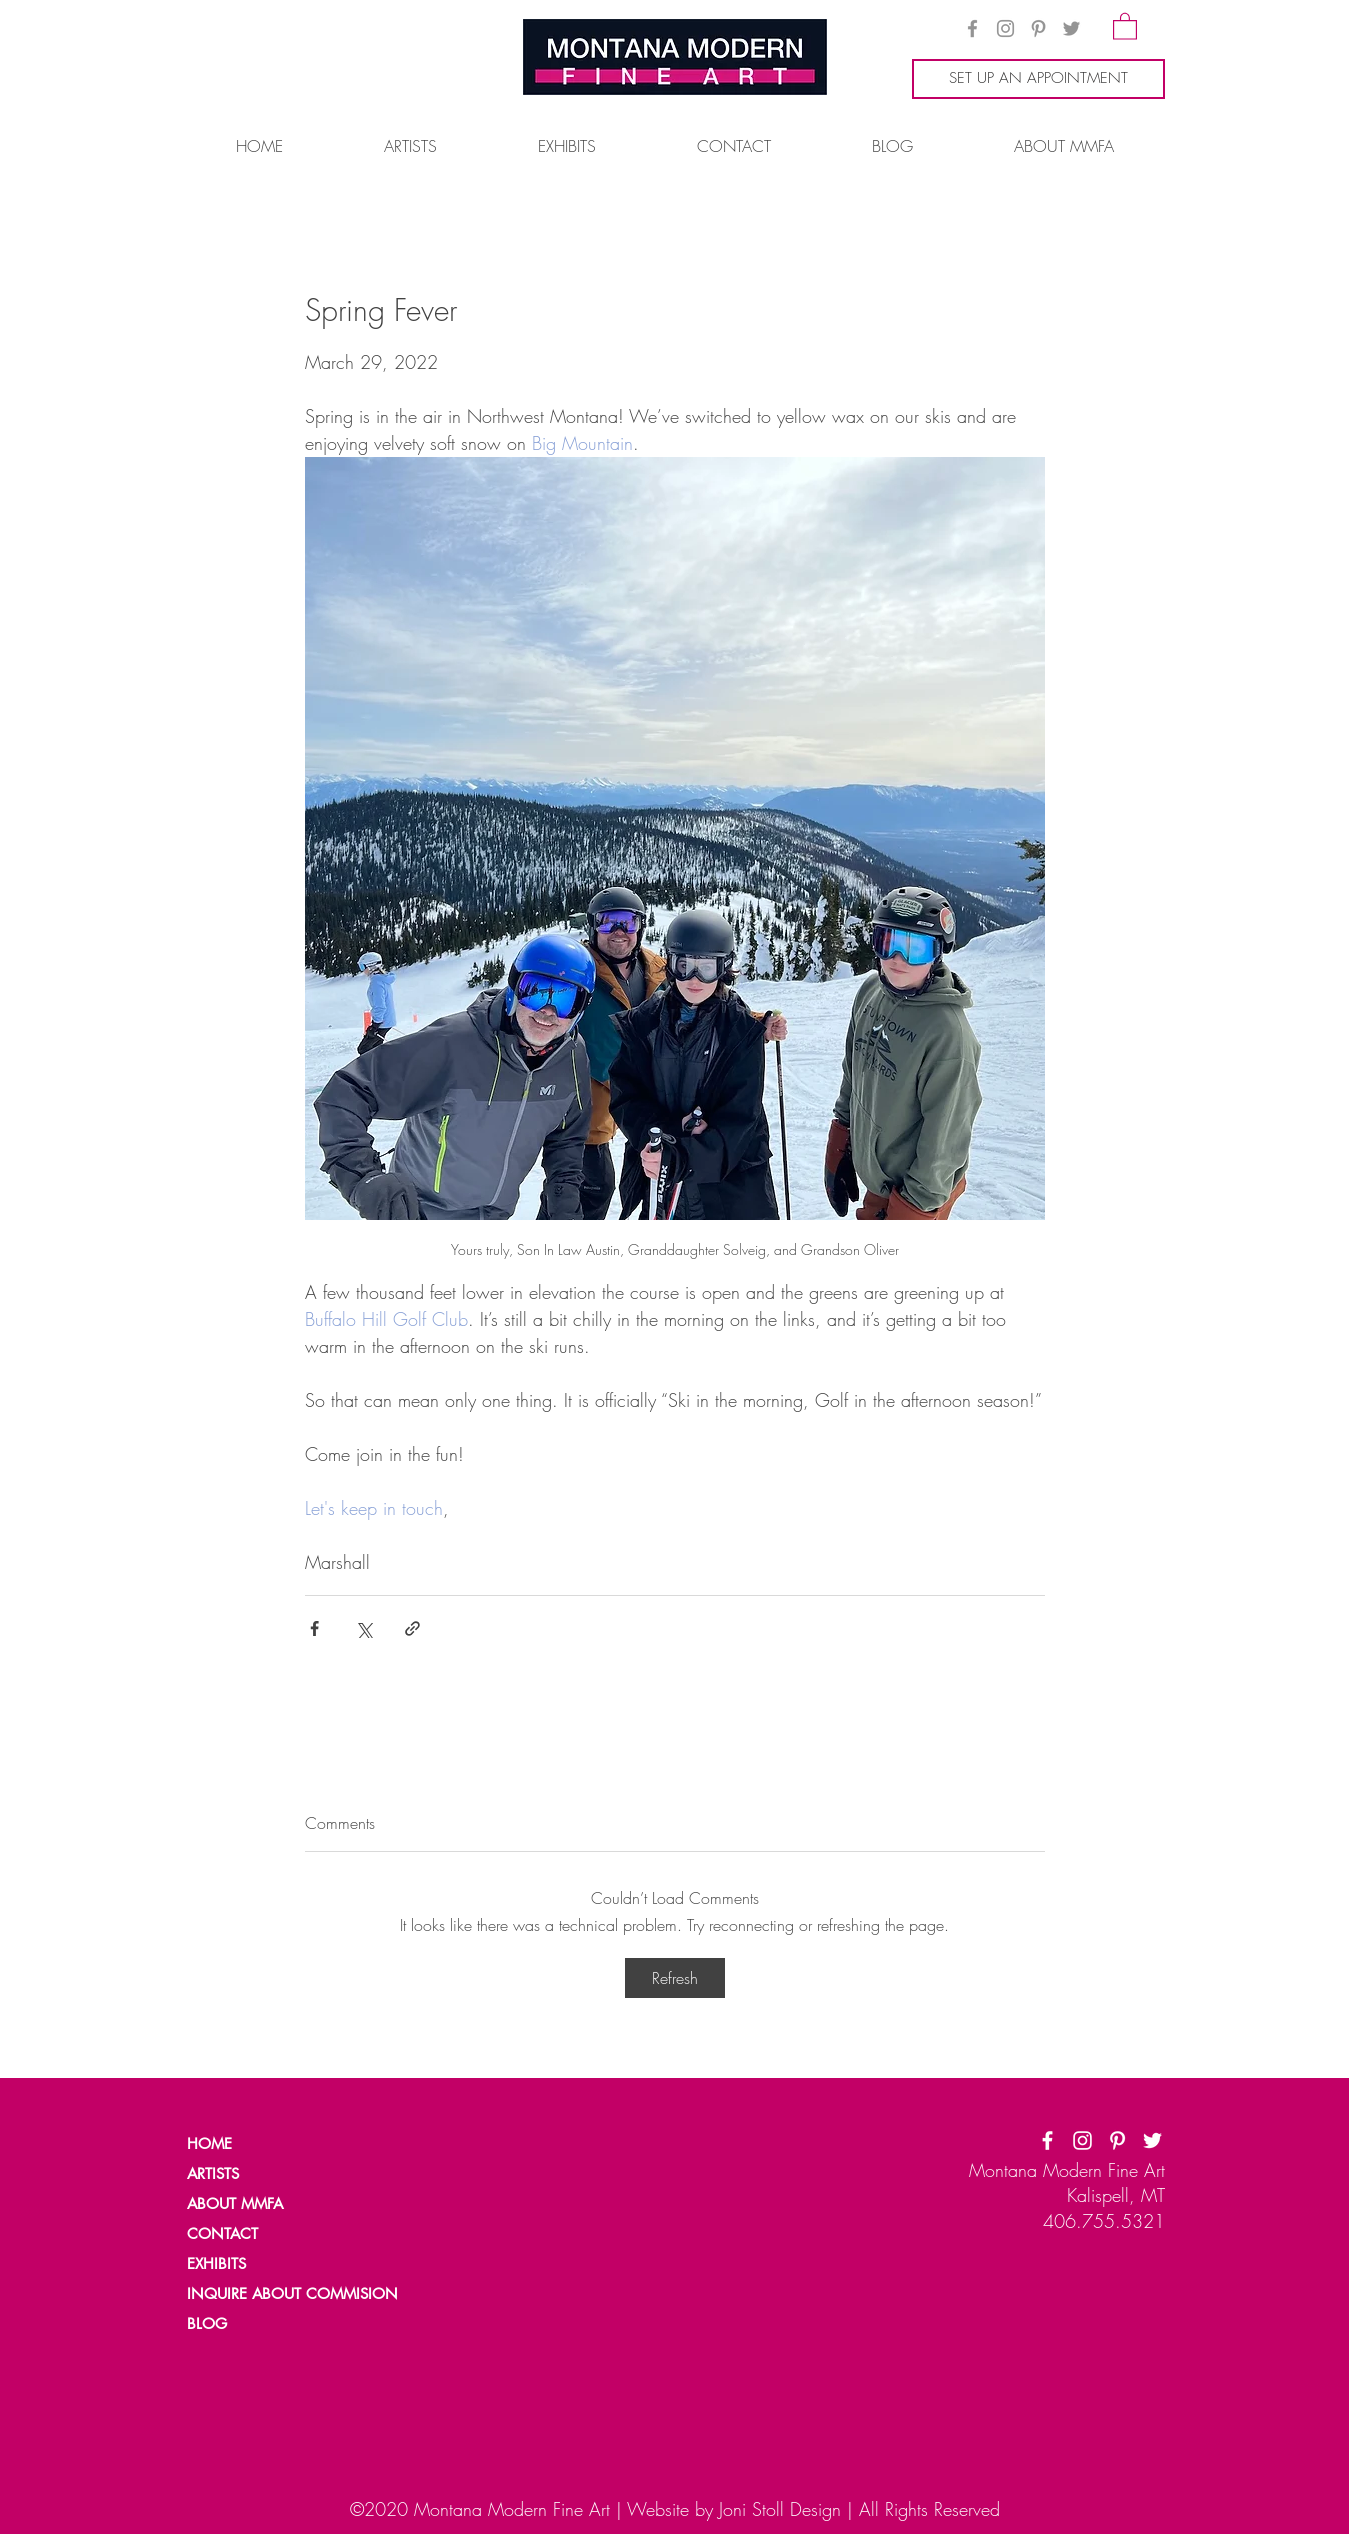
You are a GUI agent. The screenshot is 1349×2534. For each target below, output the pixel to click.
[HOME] (256, 2143)
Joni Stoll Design (780, 2509)
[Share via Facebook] (314, 1628)
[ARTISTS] (256, 2173)
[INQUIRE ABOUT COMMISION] (301, 2293)
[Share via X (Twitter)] (363, 1628)
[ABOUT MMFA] (256, 2203)
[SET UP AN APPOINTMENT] (1038, 79)
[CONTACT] (256, 2233)
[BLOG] (256, 2323)
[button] (1125, 25)
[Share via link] (412, 1628)
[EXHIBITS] (218, 2263)
